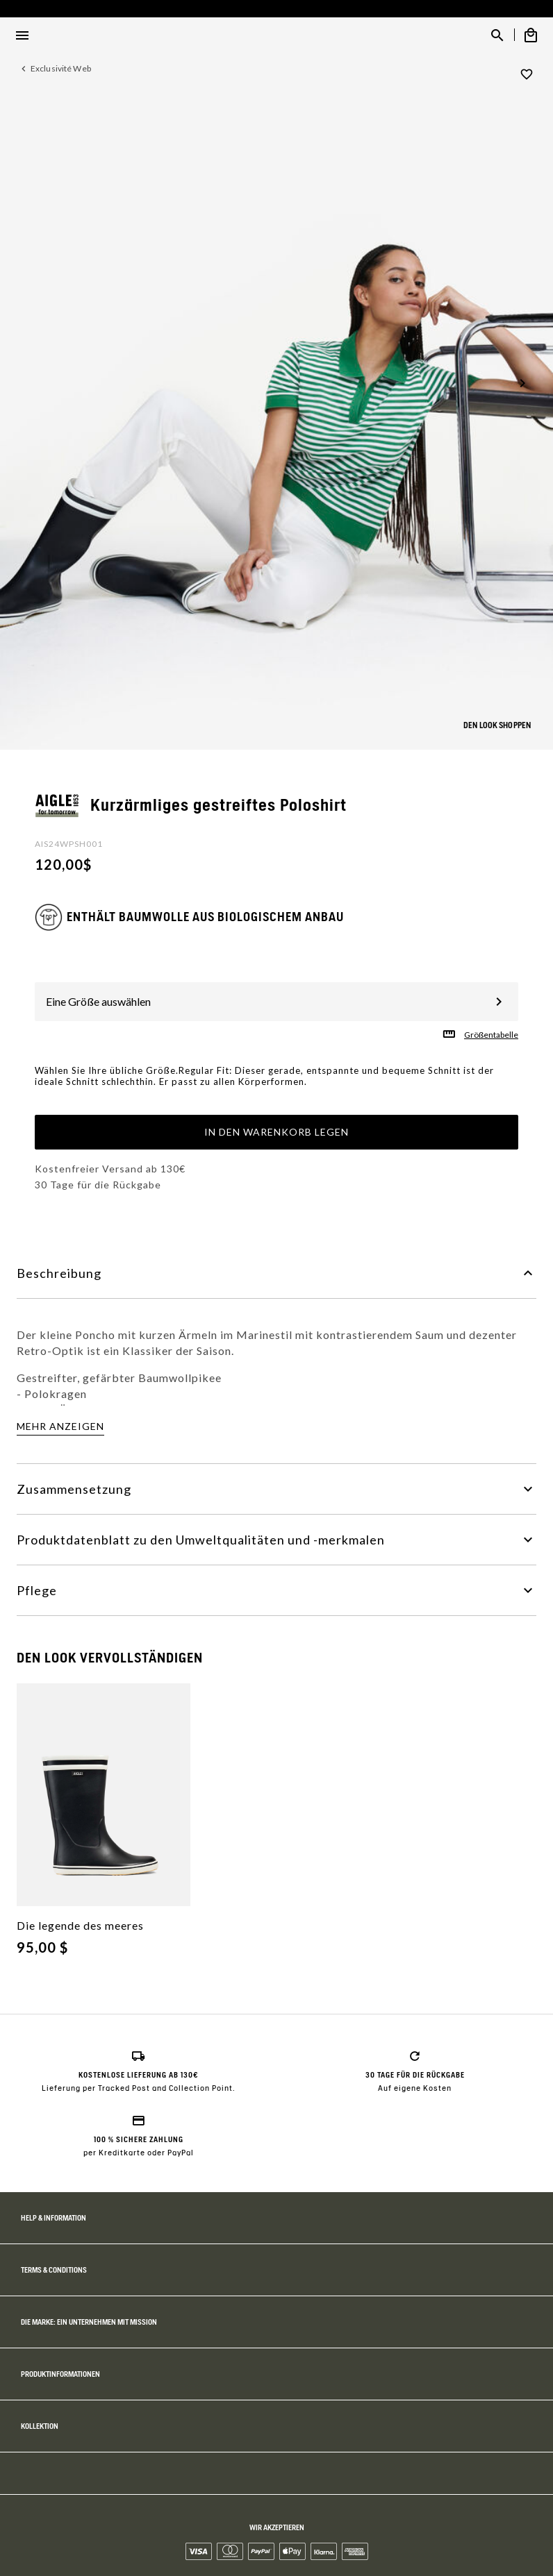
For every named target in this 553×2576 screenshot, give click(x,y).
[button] (522, 383)
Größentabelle (491, 1034)
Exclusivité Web (61, 68)
